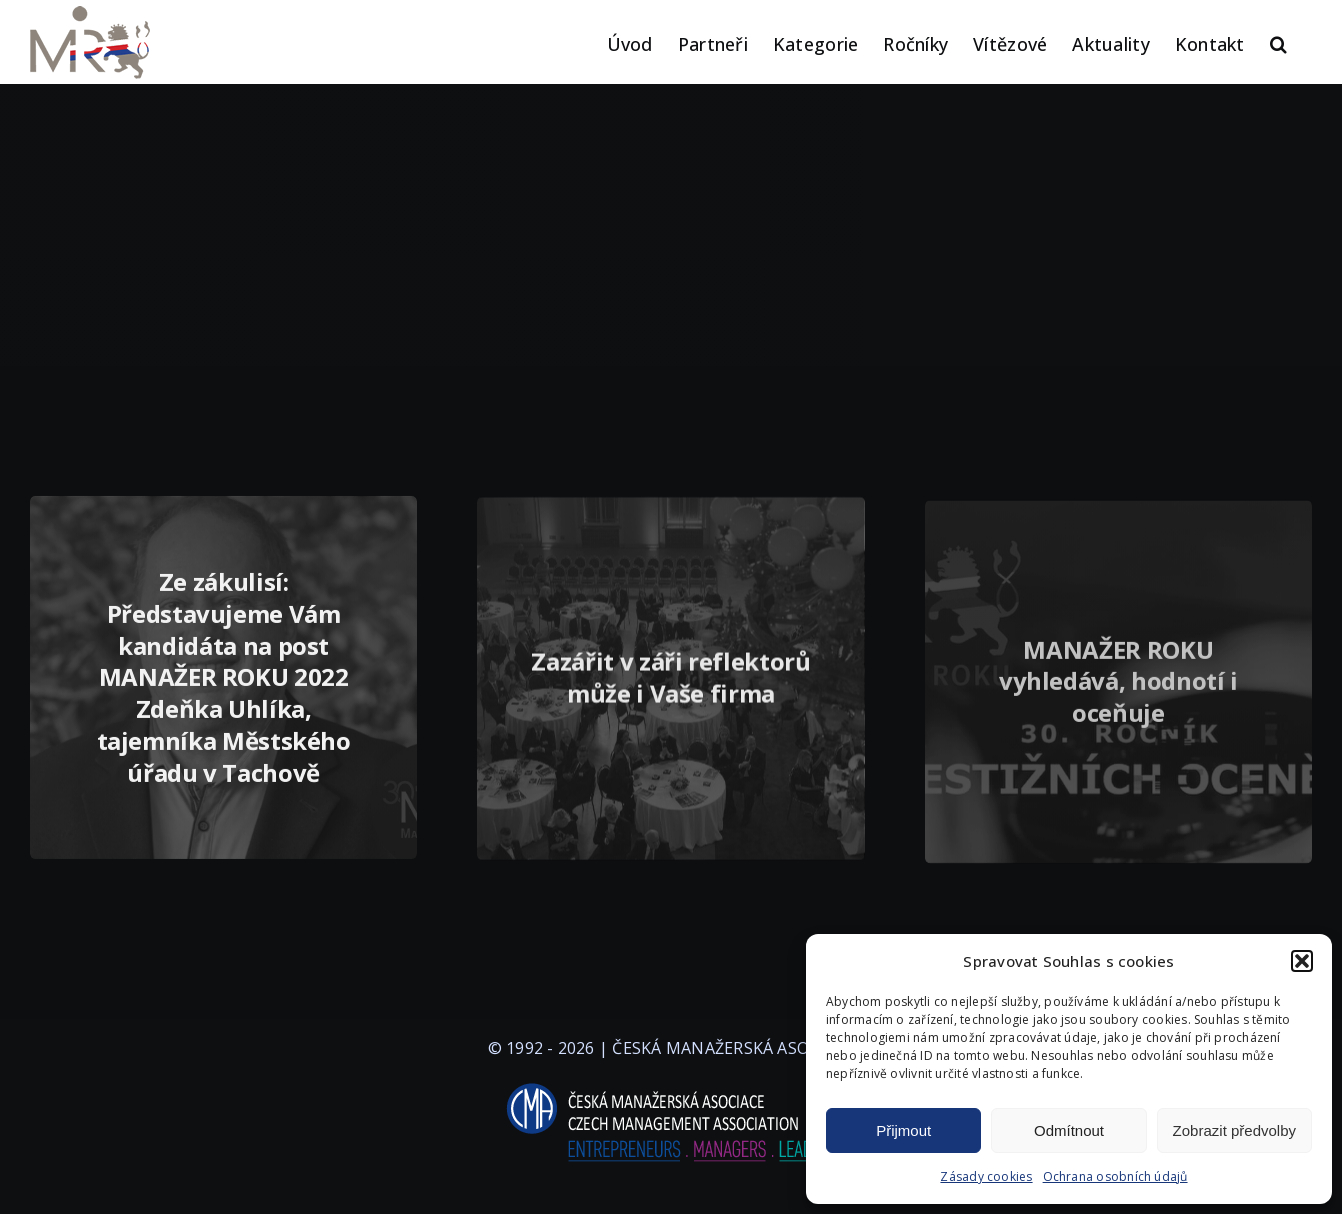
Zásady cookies (986, 1176)
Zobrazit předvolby (1234, 1130)
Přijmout (903, 1130)
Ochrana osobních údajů (1115, 1176)
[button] (1302, 961)
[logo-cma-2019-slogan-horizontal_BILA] (671, 1084)
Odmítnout (1069, 1130)
